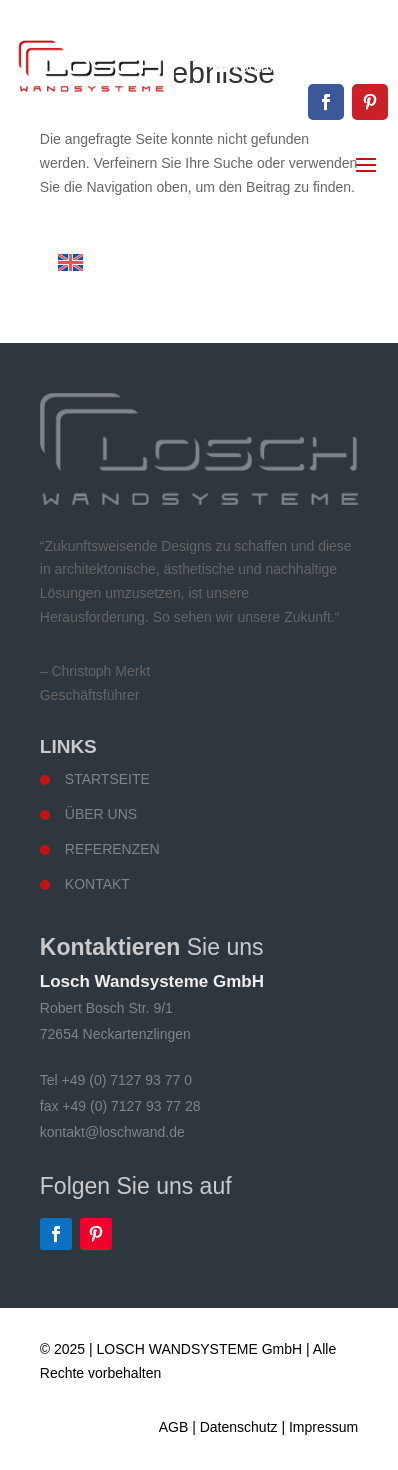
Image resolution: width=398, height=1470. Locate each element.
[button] (36, 1434)
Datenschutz (239, 1427)
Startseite (107, 779)
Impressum (323, 1427)
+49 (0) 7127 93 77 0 (318, 32)
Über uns (101, 814)
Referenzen (112, 849)
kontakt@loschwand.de (310, 66)
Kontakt (97, 884)
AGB (174, 1427)
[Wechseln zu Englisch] (70, 263)
